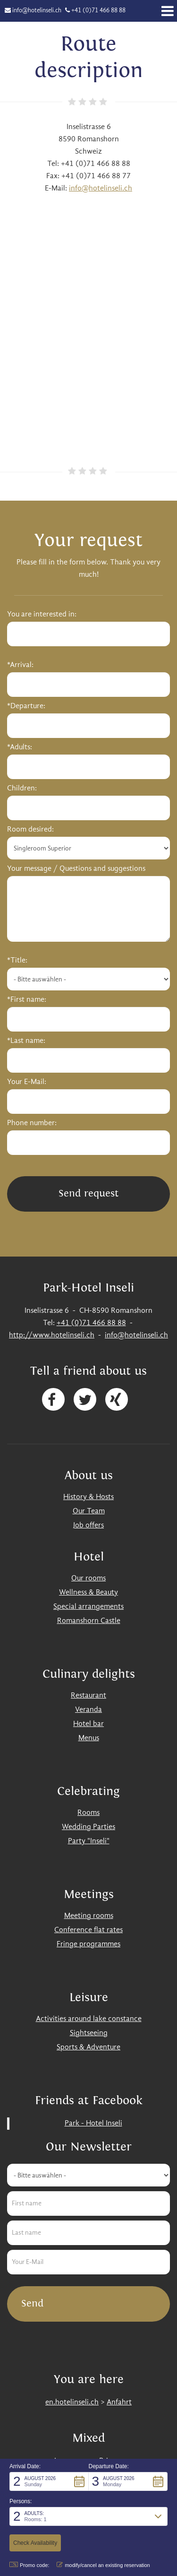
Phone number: (32, 1123)
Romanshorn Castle (88, 1621)
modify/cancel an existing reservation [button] (103, 2565)
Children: (22, 788)
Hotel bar (88, 1724)
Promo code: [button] (29, 2565)
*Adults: (19, 747)
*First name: (26, 1000)
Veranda (88, 1710)
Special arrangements (88, 1607)
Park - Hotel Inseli (93, 2123)
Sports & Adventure (88, 2047)
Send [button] (32, 2303)
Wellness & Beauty (88, 1592)
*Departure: (26, 706)
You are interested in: (41, 614)
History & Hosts (88, 1497)
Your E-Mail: (26, 1082)
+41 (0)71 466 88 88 (98, 11)
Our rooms (88, 1578)
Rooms (88, 1813)
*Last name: (26, 1041)
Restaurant (88, 1696)
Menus (88, 1738)
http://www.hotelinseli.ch (51, 1335)
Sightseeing (89, 2033)
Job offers (88, 1525)
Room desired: (30, 829)
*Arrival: (20, 665)
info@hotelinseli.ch (36, 11)
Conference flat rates (88, 1930)
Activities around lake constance (89, 2019)
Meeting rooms (88, 1916)
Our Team (89, 1511)
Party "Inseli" (89, 1841)
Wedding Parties (88, 1827)
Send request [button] (88, 1193)
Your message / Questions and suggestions (76, 869)
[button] (49, 2481)
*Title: (17, 960)
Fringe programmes (88, 1944)
